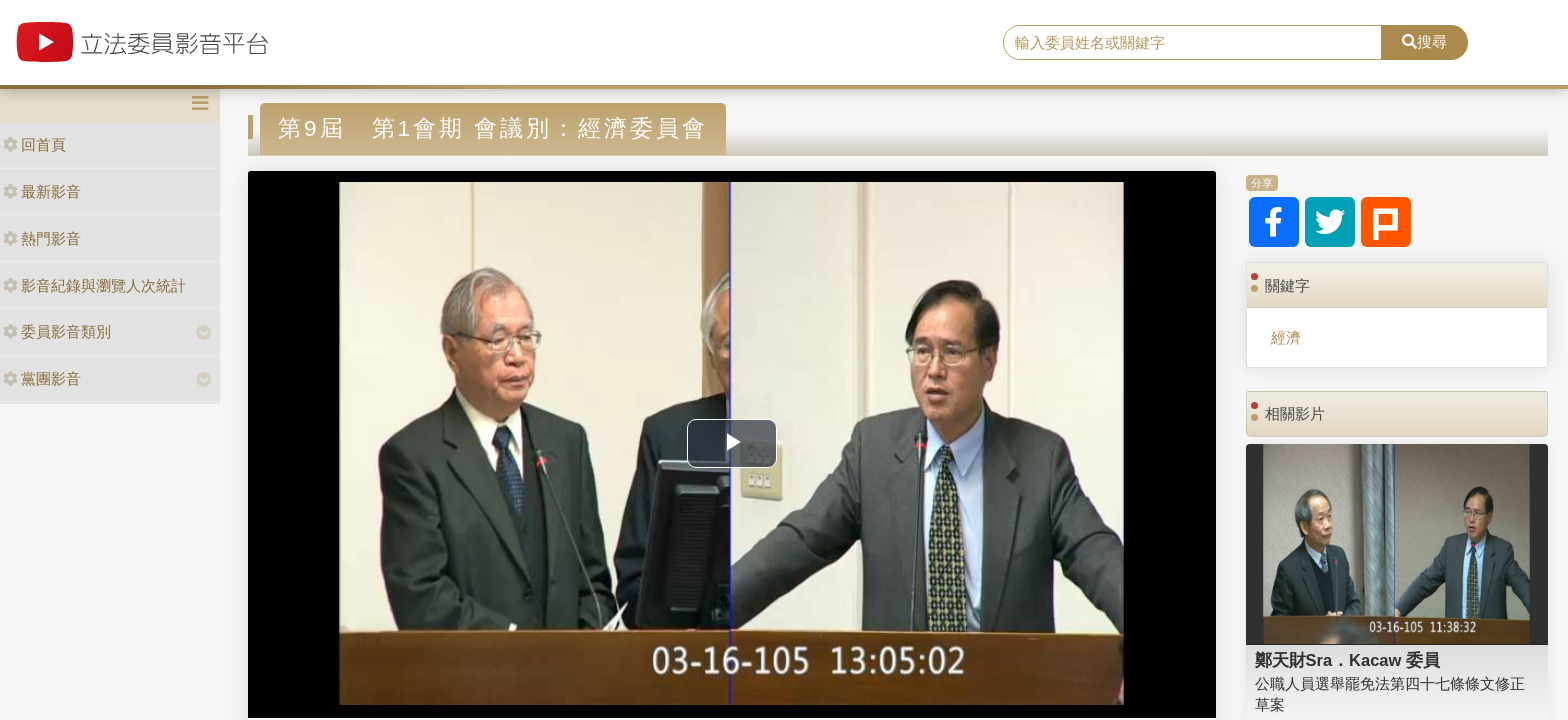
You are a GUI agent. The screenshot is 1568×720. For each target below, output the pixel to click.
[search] (1193, 43)
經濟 (1286, 337)
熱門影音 (42, 238)
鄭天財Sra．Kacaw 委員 (1347, 660)
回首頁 (34, 144)
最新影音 (42, 191)
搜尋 (1424, 41)
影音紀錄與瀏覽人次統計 (94, 285)
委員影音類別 (57, 331)
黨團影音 (42, 378)
